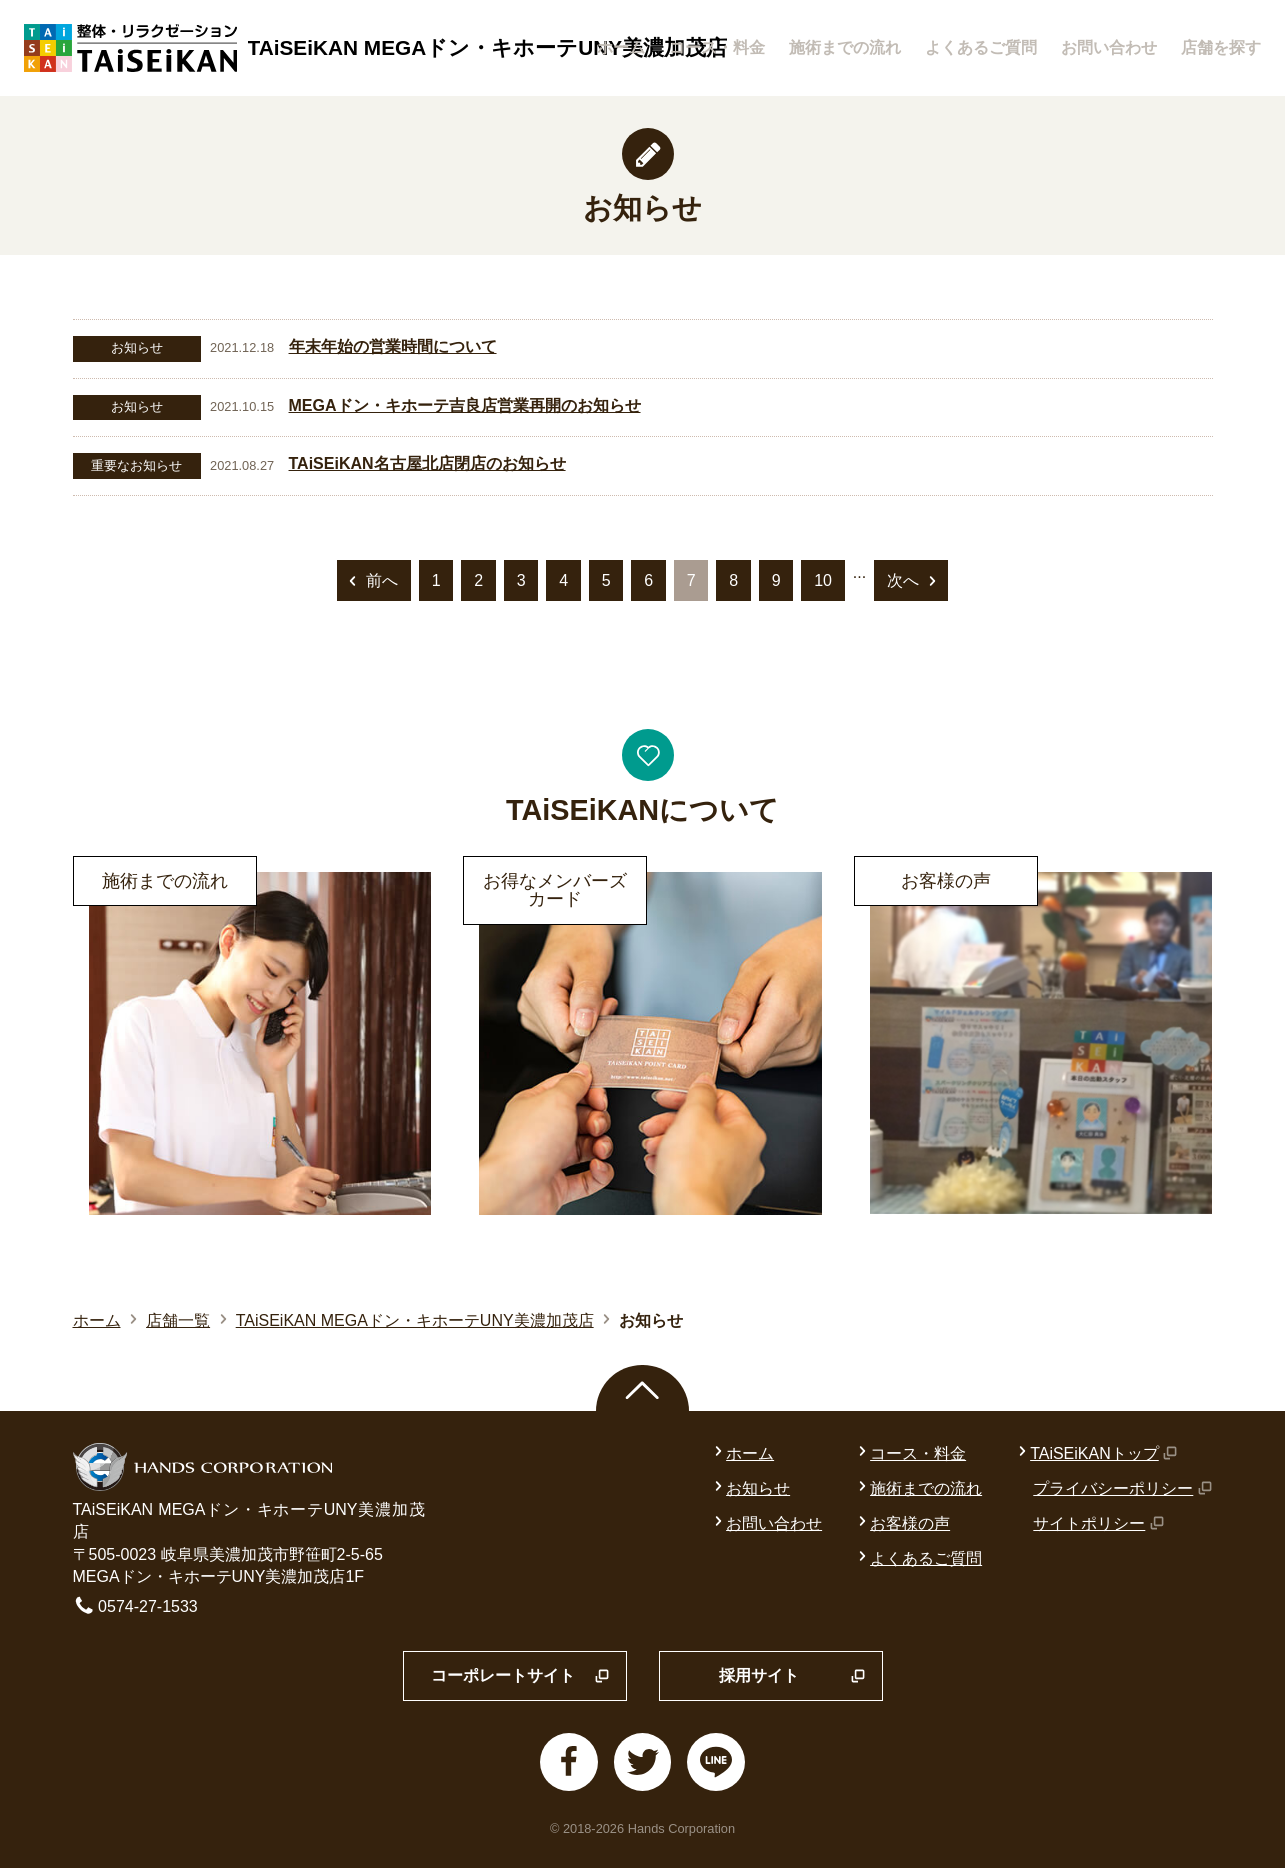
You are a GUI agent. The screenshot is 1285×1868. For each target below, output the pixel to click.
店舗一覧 (178, 1320)
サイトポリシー (1098, 1523)
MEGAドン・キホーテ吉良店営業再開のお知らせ (465, 405)
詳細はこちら (121, 868)
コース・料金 (717, 48)
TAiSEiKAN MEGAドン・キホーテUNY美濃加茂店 (415, 1320)
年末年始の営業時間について (393, 346)
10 (823, 580)
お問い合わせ (1109, 48)
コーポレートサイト (520, 1677)
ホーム (621, 48)
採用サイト (792, 1677)
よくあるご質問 (981, 48)
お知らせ (750, 1488)
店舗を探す (1221, 48)
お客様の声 (902, 1523)
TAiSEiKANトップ (1096, 1453)
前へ (371, 582)
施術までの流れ (845, 48)
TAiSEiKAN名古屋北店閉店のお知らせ (427, 463)
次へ (913, 582)
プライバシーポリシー (1122, 1488)
